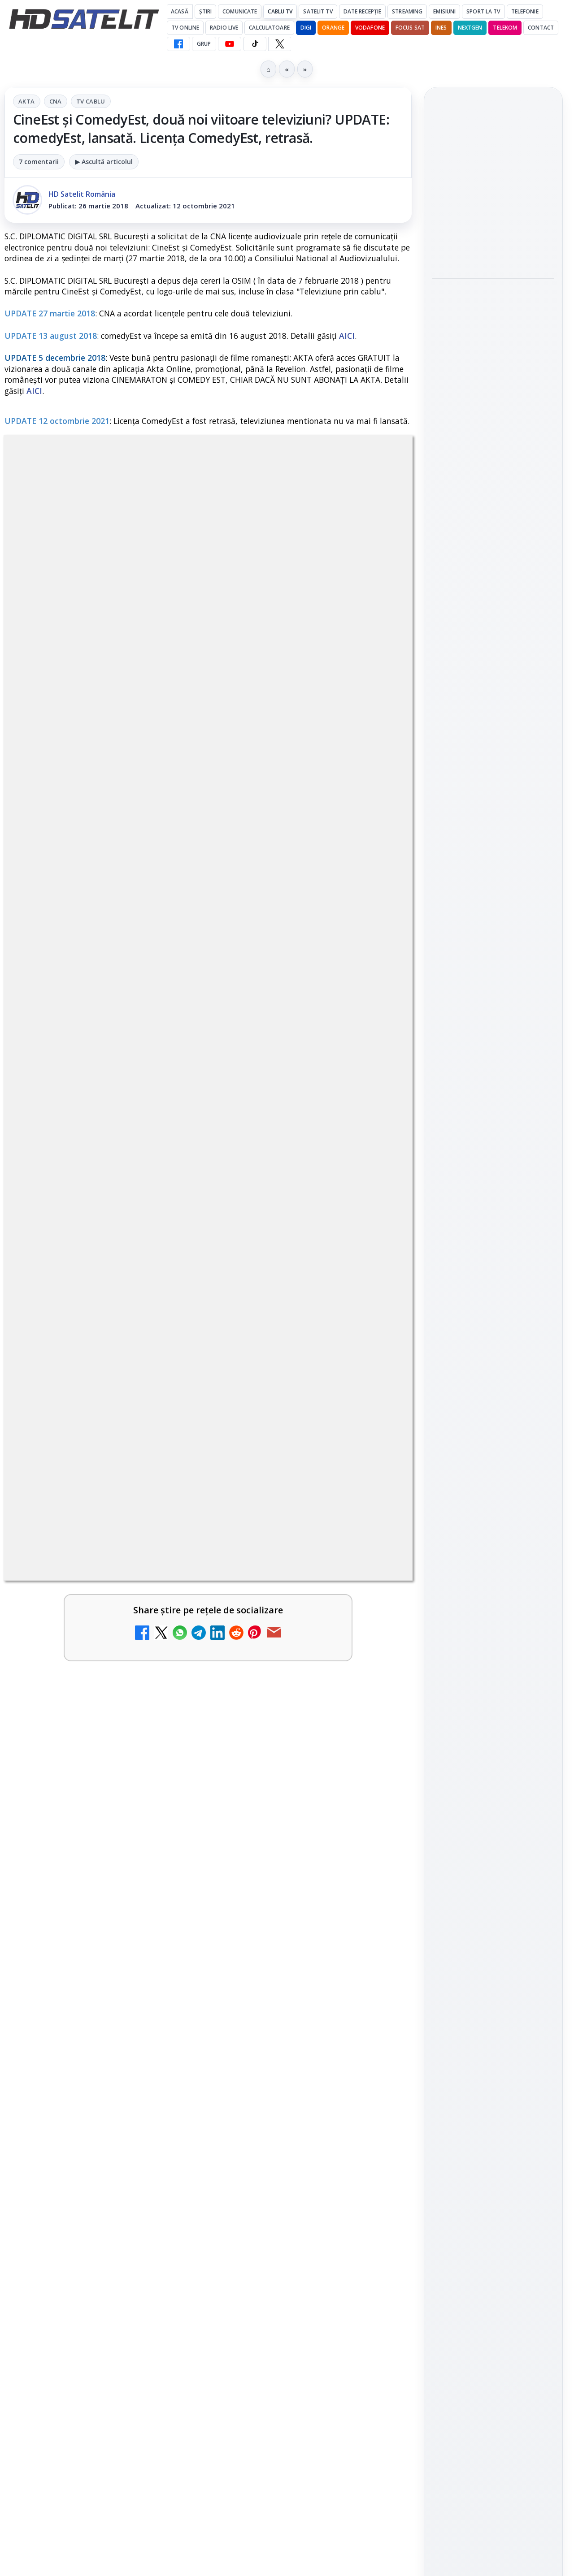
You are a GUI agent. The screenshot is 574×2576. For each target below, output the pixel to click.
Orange (333, 27)
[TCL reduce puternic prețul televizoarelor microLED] (166, 1996)
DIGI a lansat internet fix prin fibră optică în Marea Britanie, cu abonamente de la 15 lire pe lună (291, 1872)
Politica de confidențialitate (493, 1327)
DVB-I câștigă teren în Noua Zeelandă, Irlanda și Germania (80, 2092)
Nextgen (470, 27)
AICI (347, 335)
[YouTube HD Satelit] (229, 44)
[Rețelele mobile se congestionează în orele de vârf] (493, 501)
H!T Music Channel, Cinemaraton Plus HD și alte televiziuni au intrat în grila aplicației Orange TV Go (291, 2108)
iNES (441, 27)
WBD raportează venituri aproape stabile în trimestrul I (287, 1987)
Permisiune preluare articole (493, 1268)
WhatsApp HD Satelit (493, 940)
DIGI (305, 27)
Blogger (359, 2223)
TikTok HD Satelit (493, 991)
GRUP (204, 44)
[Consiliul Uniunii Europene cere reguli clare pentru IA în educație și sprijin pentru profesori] (493, 382)
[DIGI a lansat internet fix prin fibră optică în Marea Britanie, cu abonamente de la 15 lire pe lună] (373, 1869)
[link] (104, 1647)
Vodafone (370, 27)
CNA (55, 101)
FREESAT (477, 1161)
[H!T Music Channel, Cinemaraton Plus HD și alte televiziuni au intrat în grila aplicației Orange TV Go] (373, 2100)
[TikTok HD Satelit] (254, 44)
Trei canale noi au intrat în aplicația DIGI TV (81, 1602)
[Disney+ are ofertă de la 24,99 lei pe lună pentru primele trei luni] (166, 1869)
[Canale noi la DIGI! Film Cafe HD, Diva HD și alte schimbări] (166, 1765)
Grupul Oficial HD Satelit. (246, 1332)
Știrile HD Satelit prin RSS (493, 1072)
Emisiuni (444, 11)
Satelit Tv (317, 11)
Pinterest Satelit (493, 1042)
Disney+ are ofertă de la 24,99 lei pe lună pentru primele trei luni (83, 1861)
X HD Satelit (493, 1016)
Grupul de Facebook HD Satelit (493, 909)
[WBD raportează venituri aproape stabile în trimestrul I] (373, 1996)
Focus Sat (410, 27)
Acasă (179, 11)
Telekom (505, 27)
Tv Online (185, 27)
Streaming (407, 11)
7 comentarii (39, 161)
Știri (205, 11)
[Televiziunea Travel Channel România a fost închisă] (373, 1765)
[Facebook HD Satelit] (178, 44)
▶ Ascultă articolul (104, 161)
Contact (541, 27)
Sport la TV (483, 11)
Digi (444, 1161)
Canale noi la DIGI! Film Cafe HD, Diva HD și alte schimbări (83, 1756)
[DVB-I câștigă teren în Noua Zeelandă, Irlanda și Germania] (166, 2100)
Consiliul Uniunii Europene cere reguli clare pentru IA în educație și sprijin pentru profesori (493, 317)
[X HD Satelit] (279, 44)
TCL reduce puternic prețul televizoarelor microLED (75, 1987)
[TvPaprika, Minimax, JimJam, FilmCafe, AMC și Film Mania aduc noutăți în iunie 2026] (493, 245)
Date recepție (363, 11)
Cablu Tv (280, 11)
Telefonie (525, 11)
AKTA (26, 101)
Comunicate (239, 11)
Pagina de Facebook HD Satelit (493, 874)
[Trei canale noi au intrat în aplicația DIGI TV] (166, 1616)
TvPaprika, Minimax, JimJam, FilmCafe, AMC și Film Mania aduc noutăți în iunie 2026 (492, 185)
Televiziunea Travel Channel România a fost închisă (283, 1756)
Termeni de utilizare (493, 1297)
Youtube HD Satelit (493, 965)
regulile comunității (152, 1320)
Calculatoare (269, 27)
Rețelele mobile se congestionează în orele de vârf (491, 445)
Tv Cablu (90, 101)
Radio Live (224, 27)
